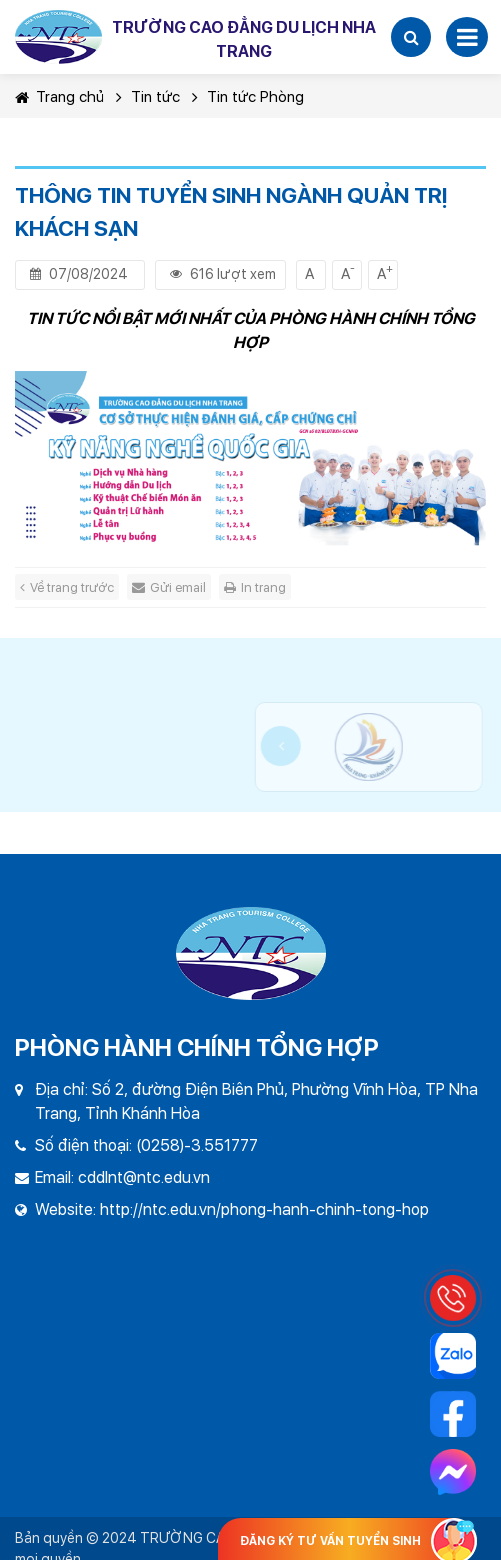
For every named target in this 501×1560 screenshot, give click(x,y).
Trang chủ (59, 97)
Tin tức (155, 97)
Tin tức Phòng (255, 97)
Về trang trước (67, 587)
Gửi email (169, 587)
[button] (411, 37)
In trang (255, 587)
